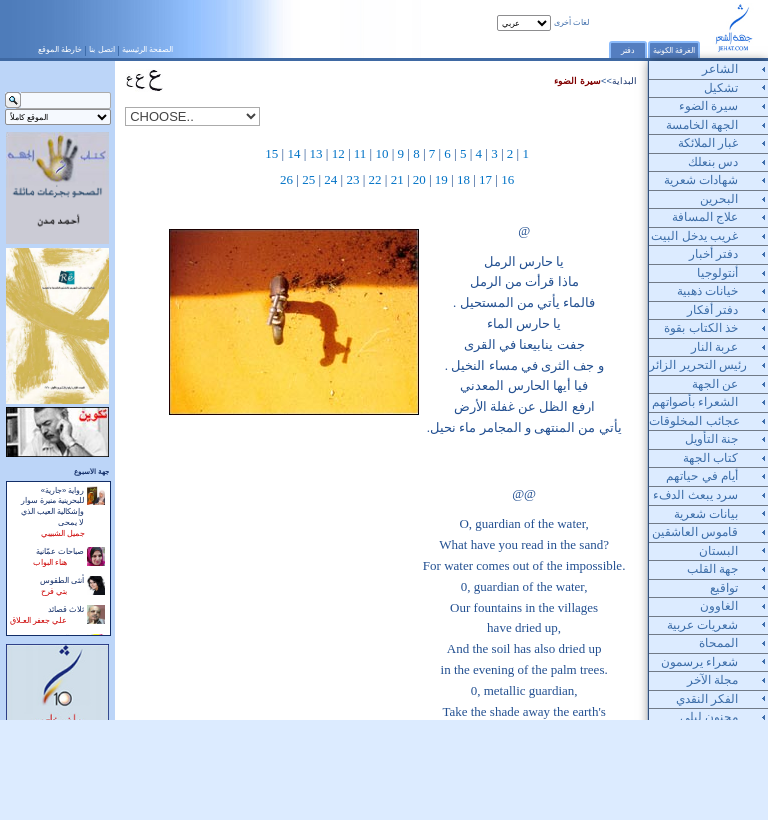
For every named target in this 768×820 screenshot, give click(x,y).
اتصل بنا (101, 49)
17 (485, 179)
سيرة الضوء (577, 81)
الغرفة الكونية (674, 50)
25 (308, 179)
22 (375, 179)
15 (271, 153)
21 (397, 179)
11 (360, 153)
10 (381, 153)
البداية (624, 81)
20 (419, 179)
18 (463, 179)
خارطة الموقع (60, 49)
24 (330, 179)
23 (352, 179)
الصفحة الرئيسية (147, 49)
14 (293, 153)
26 (286, 179)
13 (316, 153)
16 (507, 179)
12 (338, 153)
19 (441, 179)
